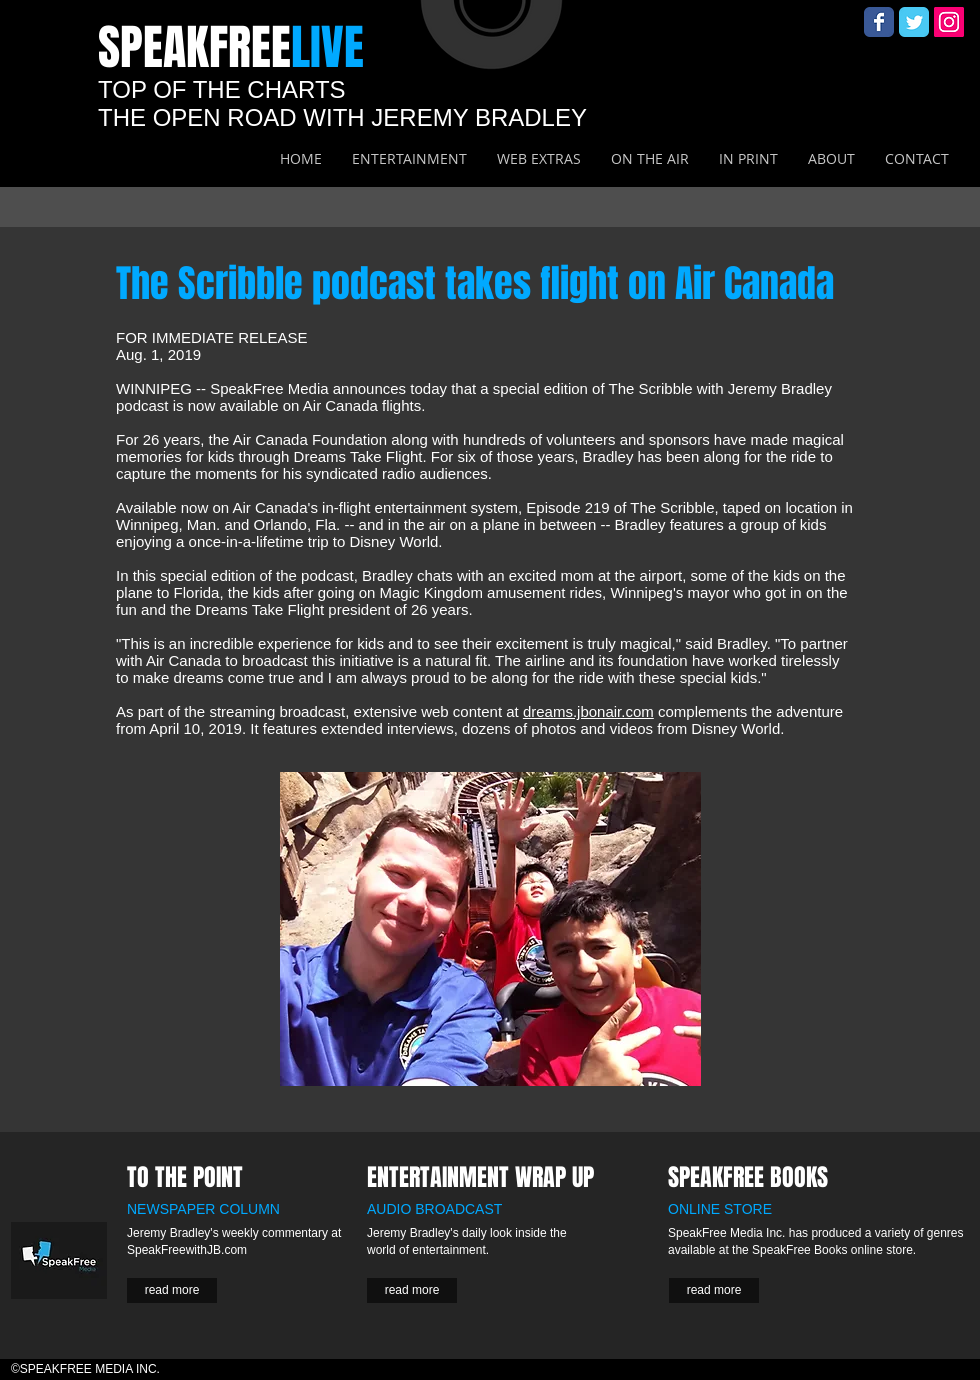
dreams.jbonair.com (588, 711)
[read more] (172, 1290)
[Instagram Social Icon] (949, 22)
